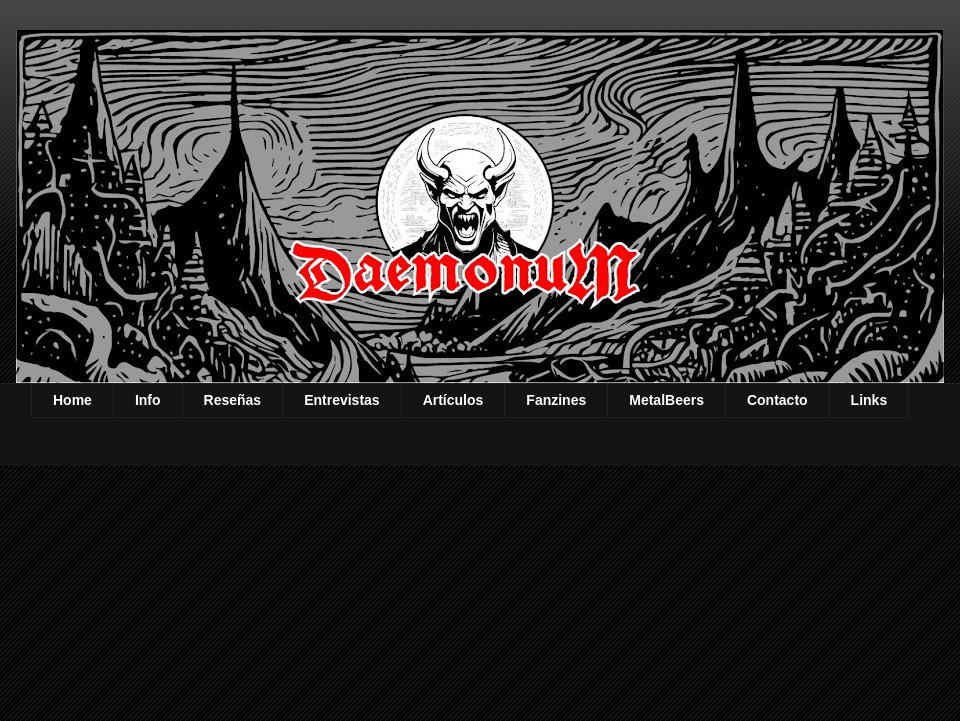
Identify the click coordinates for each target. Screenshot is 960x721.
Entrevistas (341, 400)
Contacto (777, 400)
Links (869, 400)
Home (72, 400)
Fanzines (556, 400)
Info (148, 400)
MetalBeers (666, 400)
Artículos (453, 400)
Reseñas (233, 400)
